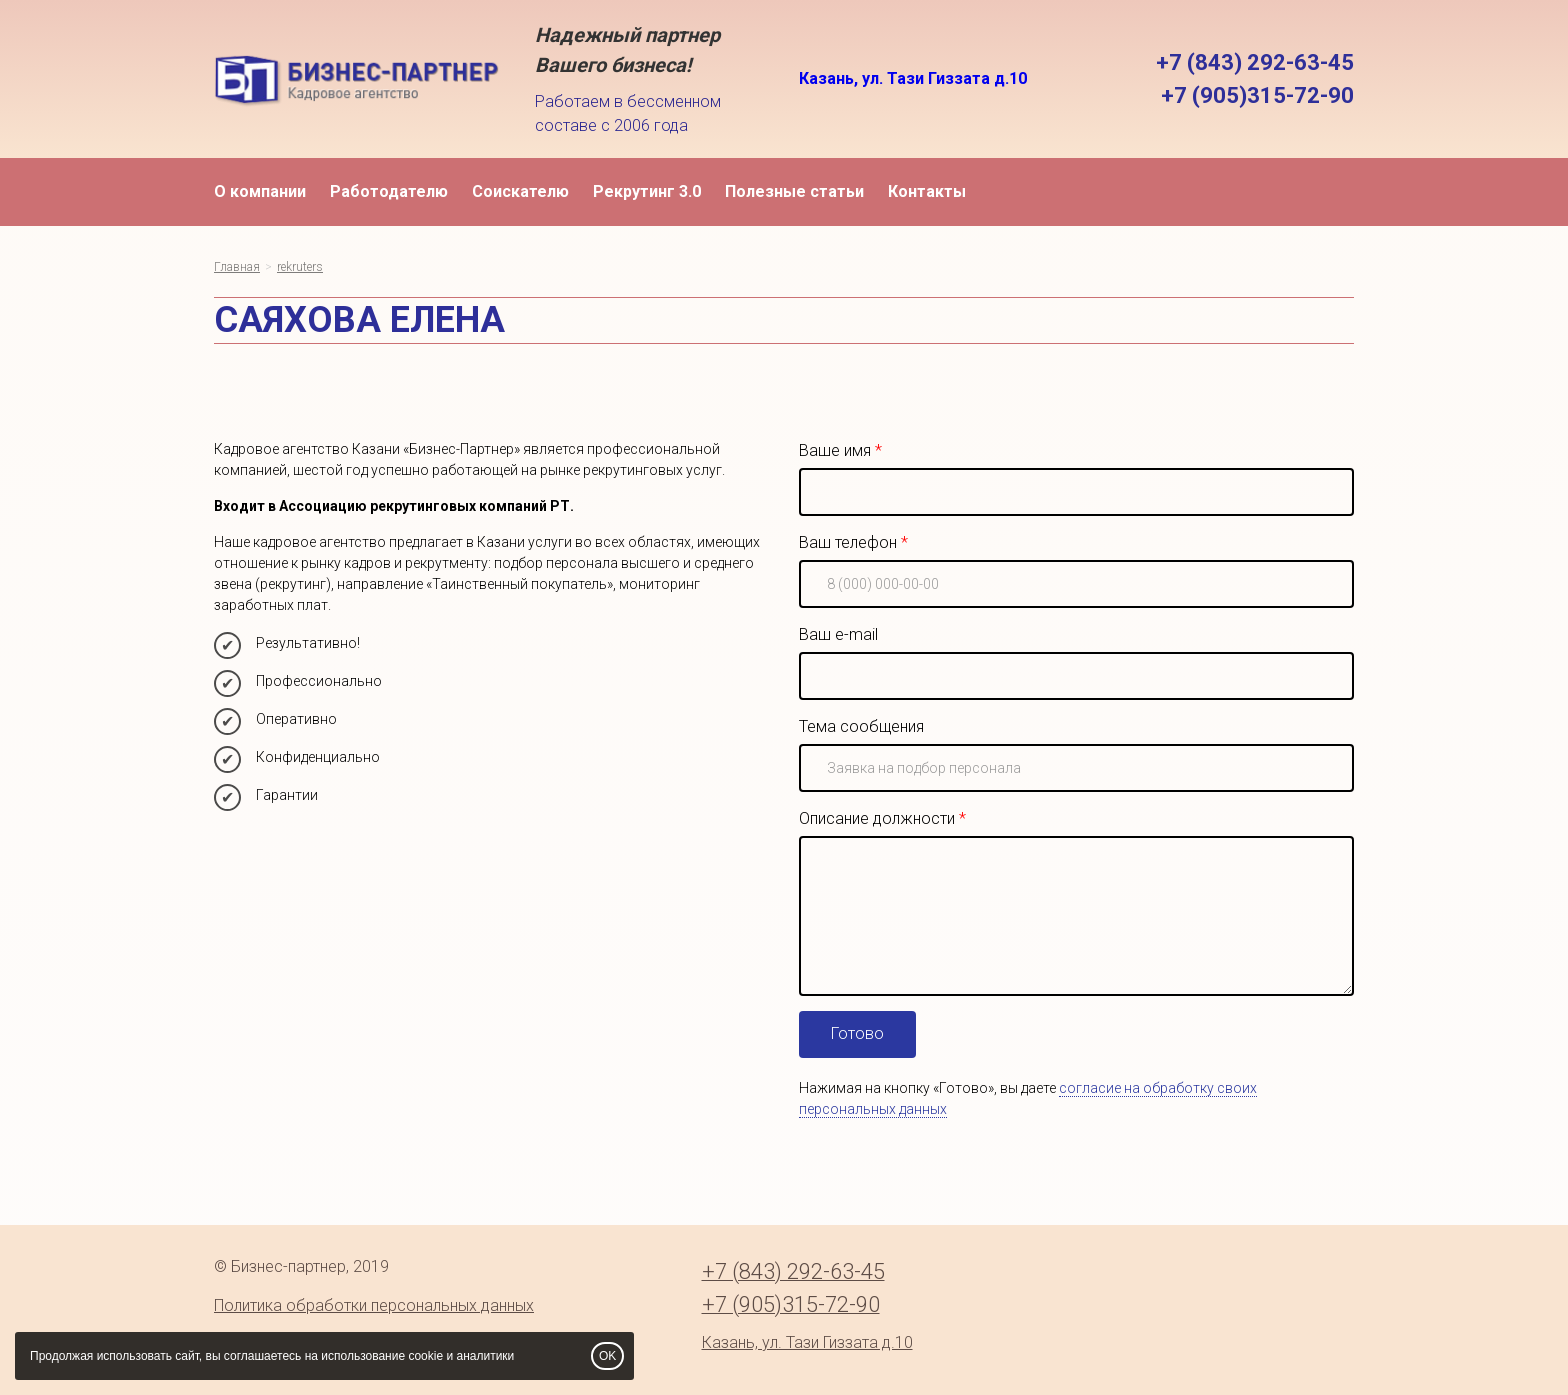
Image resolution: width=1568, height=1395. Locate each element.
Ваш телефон (848, 542)
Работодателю (389, 191)
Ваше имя (835, 450)
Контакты (927, 191)
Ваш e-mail (838, 634)
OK (607, 1356)
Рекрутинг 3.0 (647, 191)
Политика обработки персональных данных (374, 1305)
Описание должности (877, 818)
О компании (260, 191)
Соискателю (520, 191)
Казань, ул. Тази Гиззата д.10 (913, 78)
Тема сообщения (861, 726)
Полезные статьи (794, 191)
